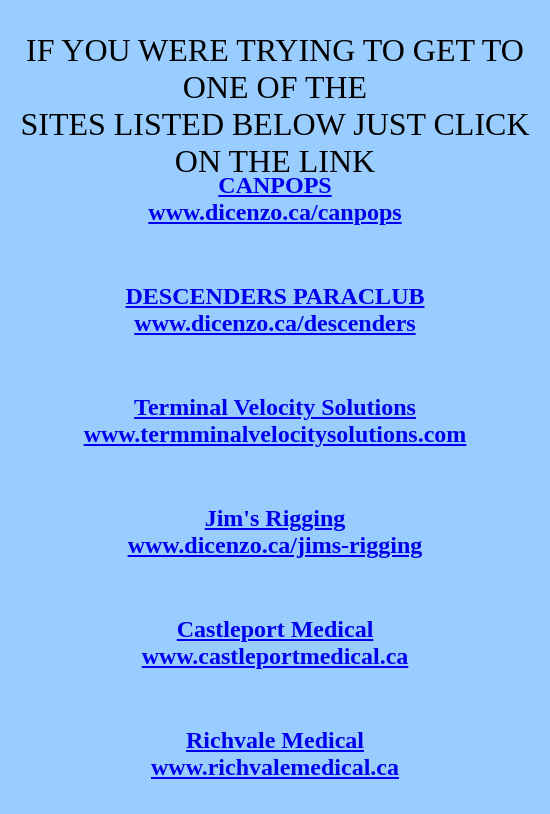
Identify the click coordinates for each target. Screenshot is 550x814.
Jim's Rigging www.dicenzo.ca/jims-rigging (275, 531)
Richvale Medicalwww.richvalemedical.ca (275, 753)
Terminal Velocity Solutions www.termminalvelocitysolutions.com (275, 420)
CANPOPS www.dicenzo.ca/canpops (274, 198)
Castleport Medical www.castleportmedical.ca (275, 642)
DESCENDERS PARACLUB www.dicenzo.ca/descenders (275, 309)
